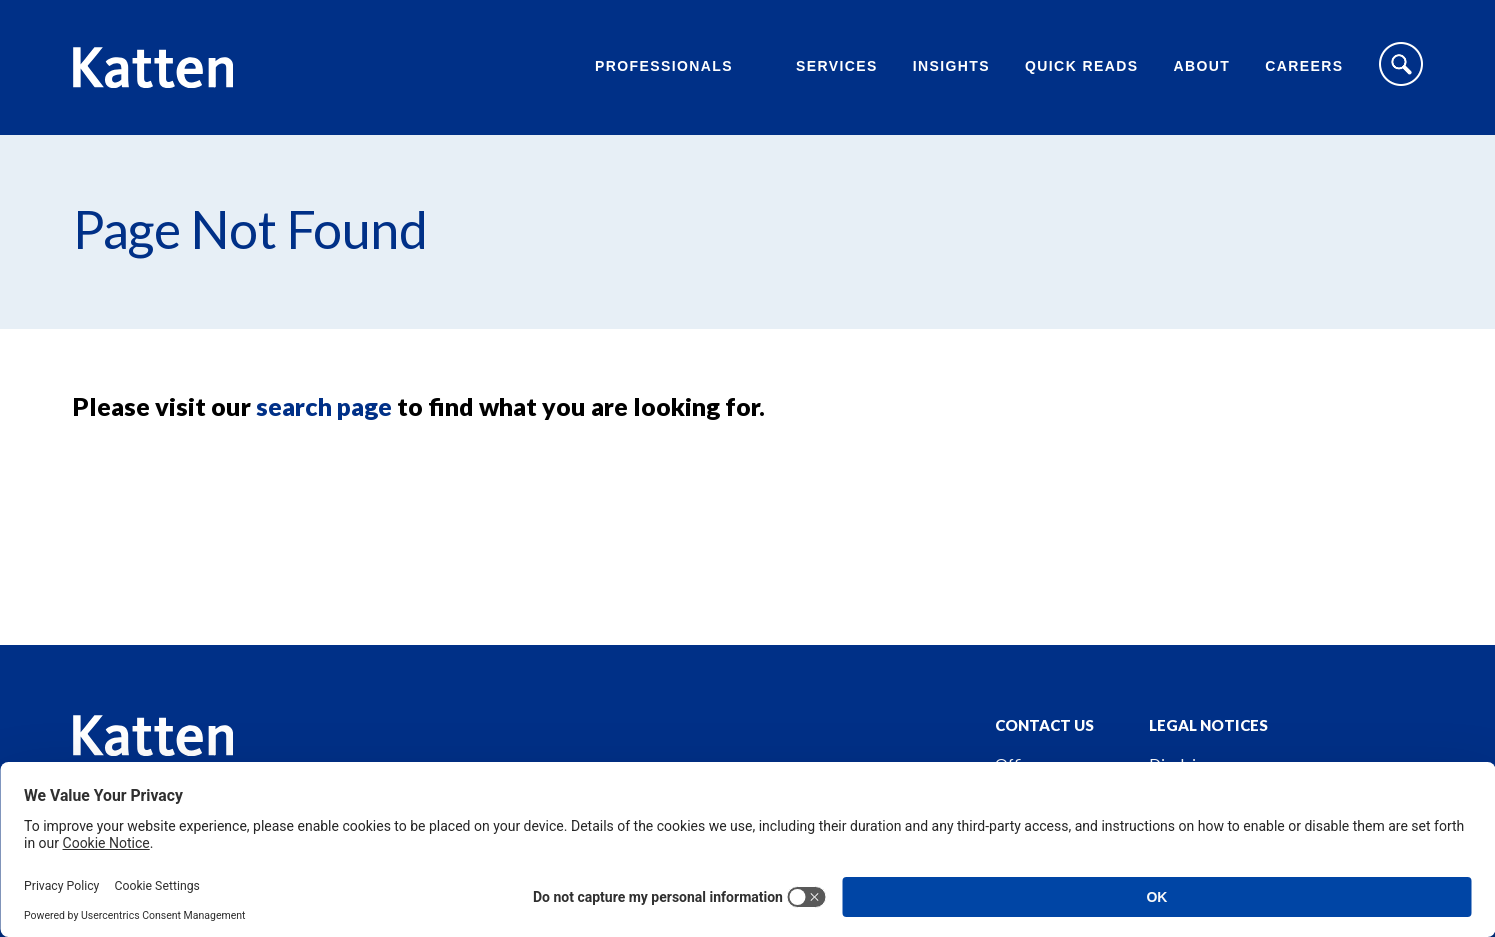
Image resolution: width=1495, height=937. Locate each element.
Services (837, 66)
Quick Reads (1081, 66)
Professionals (664, 66)
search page (324, 406)
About (1201, 66)
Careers (1304, 66)
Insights (951, 66)
